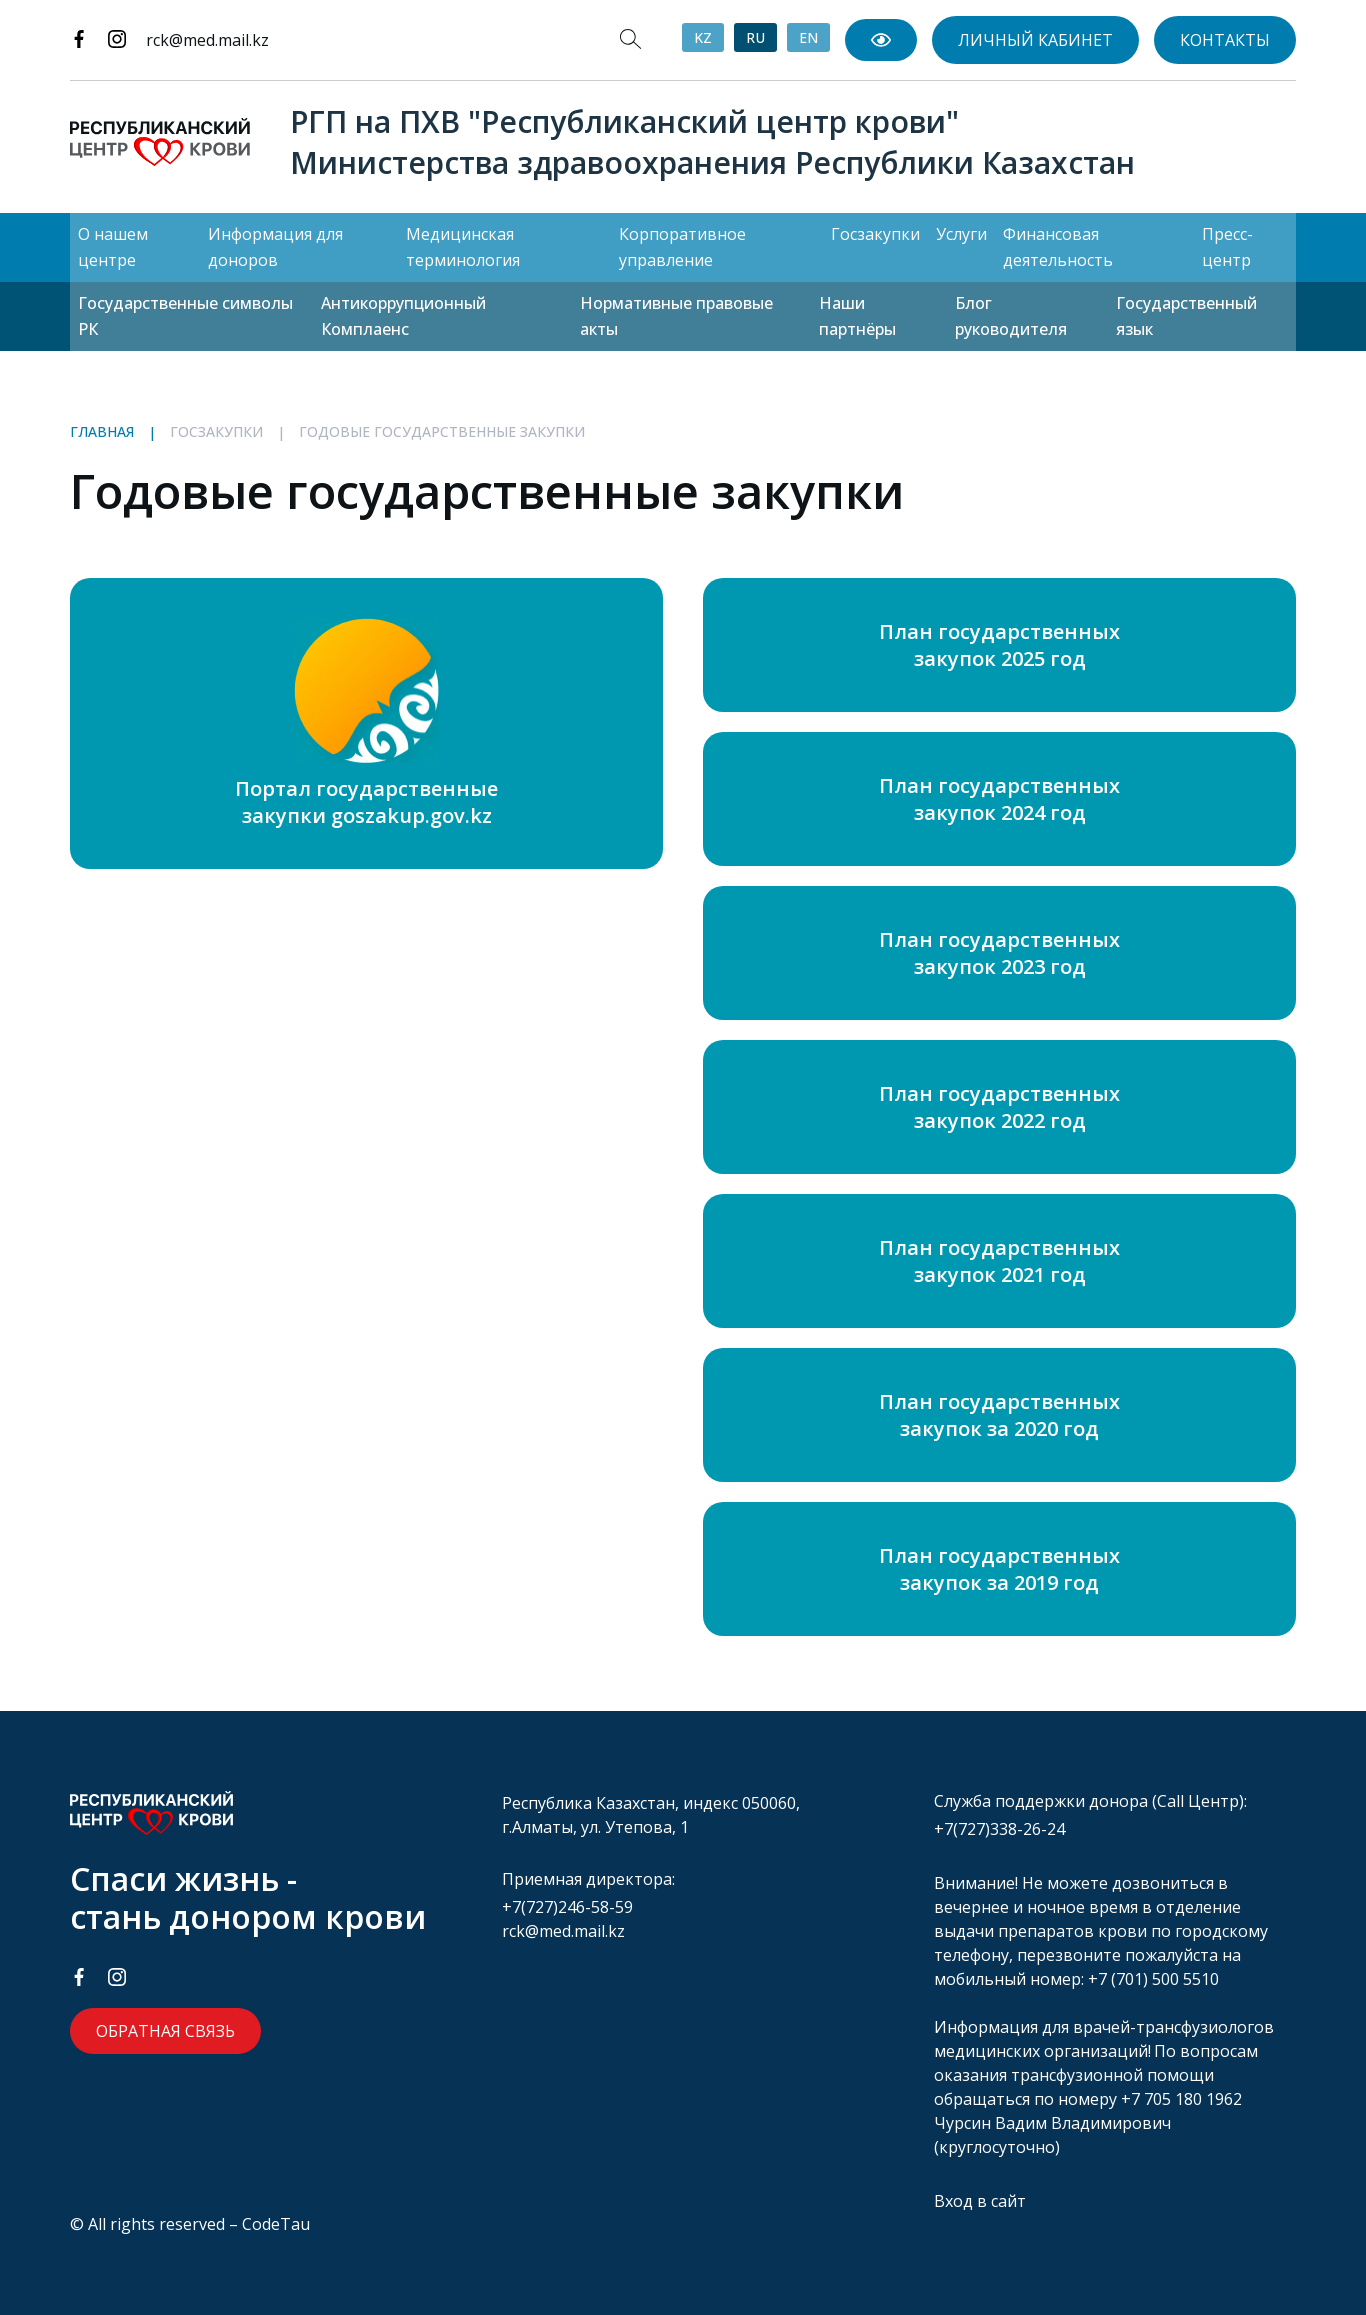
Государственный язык (1186, 316)
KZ (703, 37)
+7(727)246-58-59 (567, 1907)
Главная (102, 431)
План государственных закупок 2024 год (999, 799)
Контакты (1225, 40)
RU (755, 37)
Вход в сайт (980, 2201)
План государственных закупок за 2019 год (999, 1569)
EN (808, 37)
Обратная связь (165, 2031)
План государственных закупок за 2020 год (999, 1415)
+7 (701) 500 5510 (1153, 1979)
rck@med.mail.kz (207, 40)
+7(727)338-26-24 (999, 1829)
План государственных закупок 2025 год (999, 645)
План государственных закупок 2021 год (999, 1261)
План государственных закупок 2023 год (999, 953)
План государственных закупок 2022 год (999, 1107)
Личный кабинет (1035, 40)
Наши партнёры (857, 316)
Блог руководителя (1011, 316)
